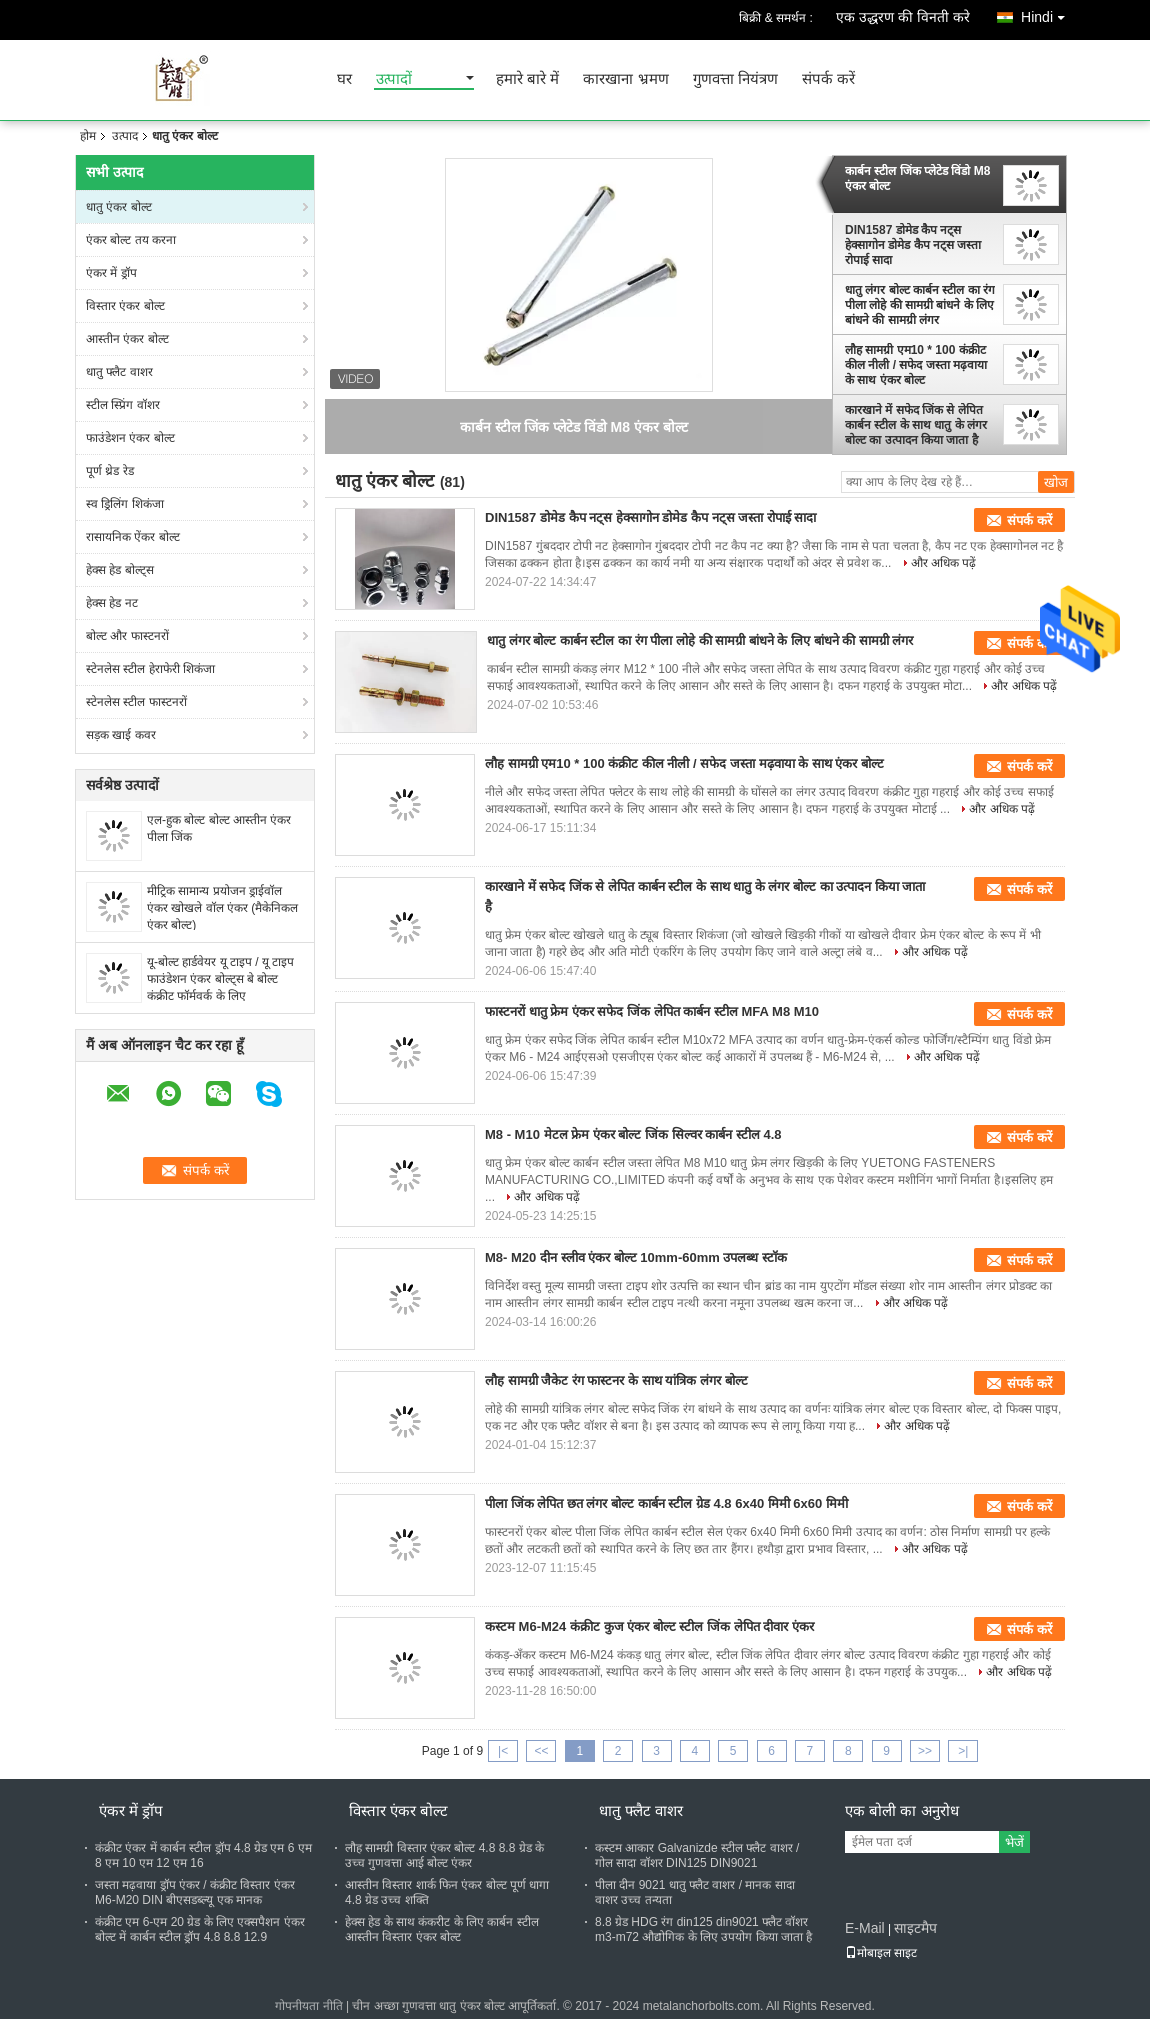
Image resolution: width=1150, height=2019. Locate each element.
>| (963, 1751)
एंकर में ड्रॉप (111, 273)
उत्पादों (394, 79)
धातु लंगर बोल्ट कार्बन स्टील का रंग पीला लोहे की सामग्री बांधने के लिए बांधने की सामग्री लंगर (920, 305)
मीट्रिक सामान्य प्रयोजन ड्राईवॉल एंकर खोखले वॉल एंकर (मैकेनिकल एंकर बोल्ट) (222, 908)
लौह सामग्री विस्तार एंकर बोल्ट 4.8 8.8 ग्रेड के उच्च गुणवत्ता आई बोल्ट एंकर (444, 1855)
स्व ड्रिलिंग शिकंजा (125, 504)
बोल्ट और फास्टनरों (127, 636)
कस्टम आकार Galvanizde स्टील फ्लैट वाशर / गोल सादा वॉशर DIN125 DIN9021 (697, 1855)
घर (344, 79)
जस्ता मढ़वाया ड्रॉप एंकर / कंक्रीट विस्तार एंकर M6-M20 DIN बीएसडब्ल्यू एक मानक (195, 1892)
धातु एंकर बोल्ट (119, 207)
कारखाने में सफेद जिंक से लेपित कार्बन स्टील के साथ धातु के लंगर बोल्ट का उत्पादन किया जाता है (916, 425)
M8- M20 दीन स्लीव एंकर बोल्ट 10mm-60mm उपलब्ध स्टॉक (636, 1257)
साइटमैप (915, 1928)
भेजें (1014, 1842)
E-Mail (865, 1928)
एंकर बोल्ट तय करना (131, 240)
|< (503, 1751)
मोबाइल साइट (881, 1953)
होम (88, 136)
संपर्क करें (828, 79)
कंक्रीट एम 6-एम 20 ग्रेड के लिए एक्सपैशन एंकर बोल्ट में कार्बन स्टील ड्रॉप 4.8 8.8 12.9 (200, 1929)
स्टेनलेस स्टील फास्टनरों (136, 702)
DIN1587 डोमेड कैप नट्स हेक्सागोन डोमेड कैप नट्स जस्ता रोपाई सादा (913, 245)
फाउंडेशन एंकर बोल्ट (130, 438)
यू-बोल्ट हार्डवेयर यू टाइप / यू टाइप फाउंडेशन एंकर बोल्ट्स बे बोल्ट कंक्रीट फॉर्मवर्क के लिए (220, 979)
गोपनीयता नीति (308, 2006)
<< (541, 1751)
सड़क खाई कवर (121, 735)
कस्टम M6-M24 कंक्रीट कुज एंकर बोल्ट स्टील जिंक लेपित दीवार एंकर (649, 1626)
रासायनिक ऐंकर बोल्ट (133, 537)
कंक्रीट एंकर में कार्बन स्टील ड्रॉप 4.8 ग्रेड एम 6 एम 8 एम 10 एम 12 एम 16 (203, 1855)
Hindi (1048, 13)
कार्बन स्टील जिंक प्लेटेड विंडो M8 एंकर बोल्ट (917, 178)
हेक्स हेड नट (112, 603)
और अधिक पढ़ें (944, 563)
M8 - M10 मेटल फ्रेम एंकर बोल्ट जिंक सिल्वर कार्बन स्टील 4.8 (633, 1134)
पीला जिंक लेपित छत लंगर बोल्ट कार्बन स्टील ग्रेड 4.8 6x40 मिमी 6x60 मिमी (666, 1503)
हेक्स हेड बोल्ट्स (120, 570)
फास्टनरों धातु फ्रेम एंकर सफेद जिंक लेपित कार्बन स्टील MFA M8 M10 (652, 1011)
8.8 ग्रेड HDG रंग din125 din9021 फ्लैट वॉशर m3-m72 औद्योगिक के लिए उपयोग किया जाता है (703, 1929)
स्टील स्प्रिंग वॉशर (123, 405)
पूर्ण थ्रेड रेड (110, 471)
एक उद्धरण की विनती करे (903, 17)
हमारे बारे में (527, 79)
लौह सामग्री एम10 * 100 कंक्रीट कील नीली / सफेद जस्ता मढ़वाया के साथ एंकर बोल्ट (916, 365)
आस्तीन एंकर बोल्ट (127, 339)
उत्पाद (125, 136)
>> (925, 1751)
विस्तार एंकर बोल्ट (125, 306)
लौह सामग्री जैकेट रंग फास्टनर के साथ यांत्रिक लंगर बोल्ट (616, 1380)
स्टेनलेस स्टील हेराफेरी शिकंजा (150, 669)
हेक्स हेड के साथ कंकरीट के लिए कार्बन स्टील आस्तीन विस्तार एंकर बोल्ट (442, 1929)
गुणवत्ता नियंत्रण (735, 79)
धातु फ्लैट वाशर (119, 372)
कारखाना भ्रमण (625, 79)
